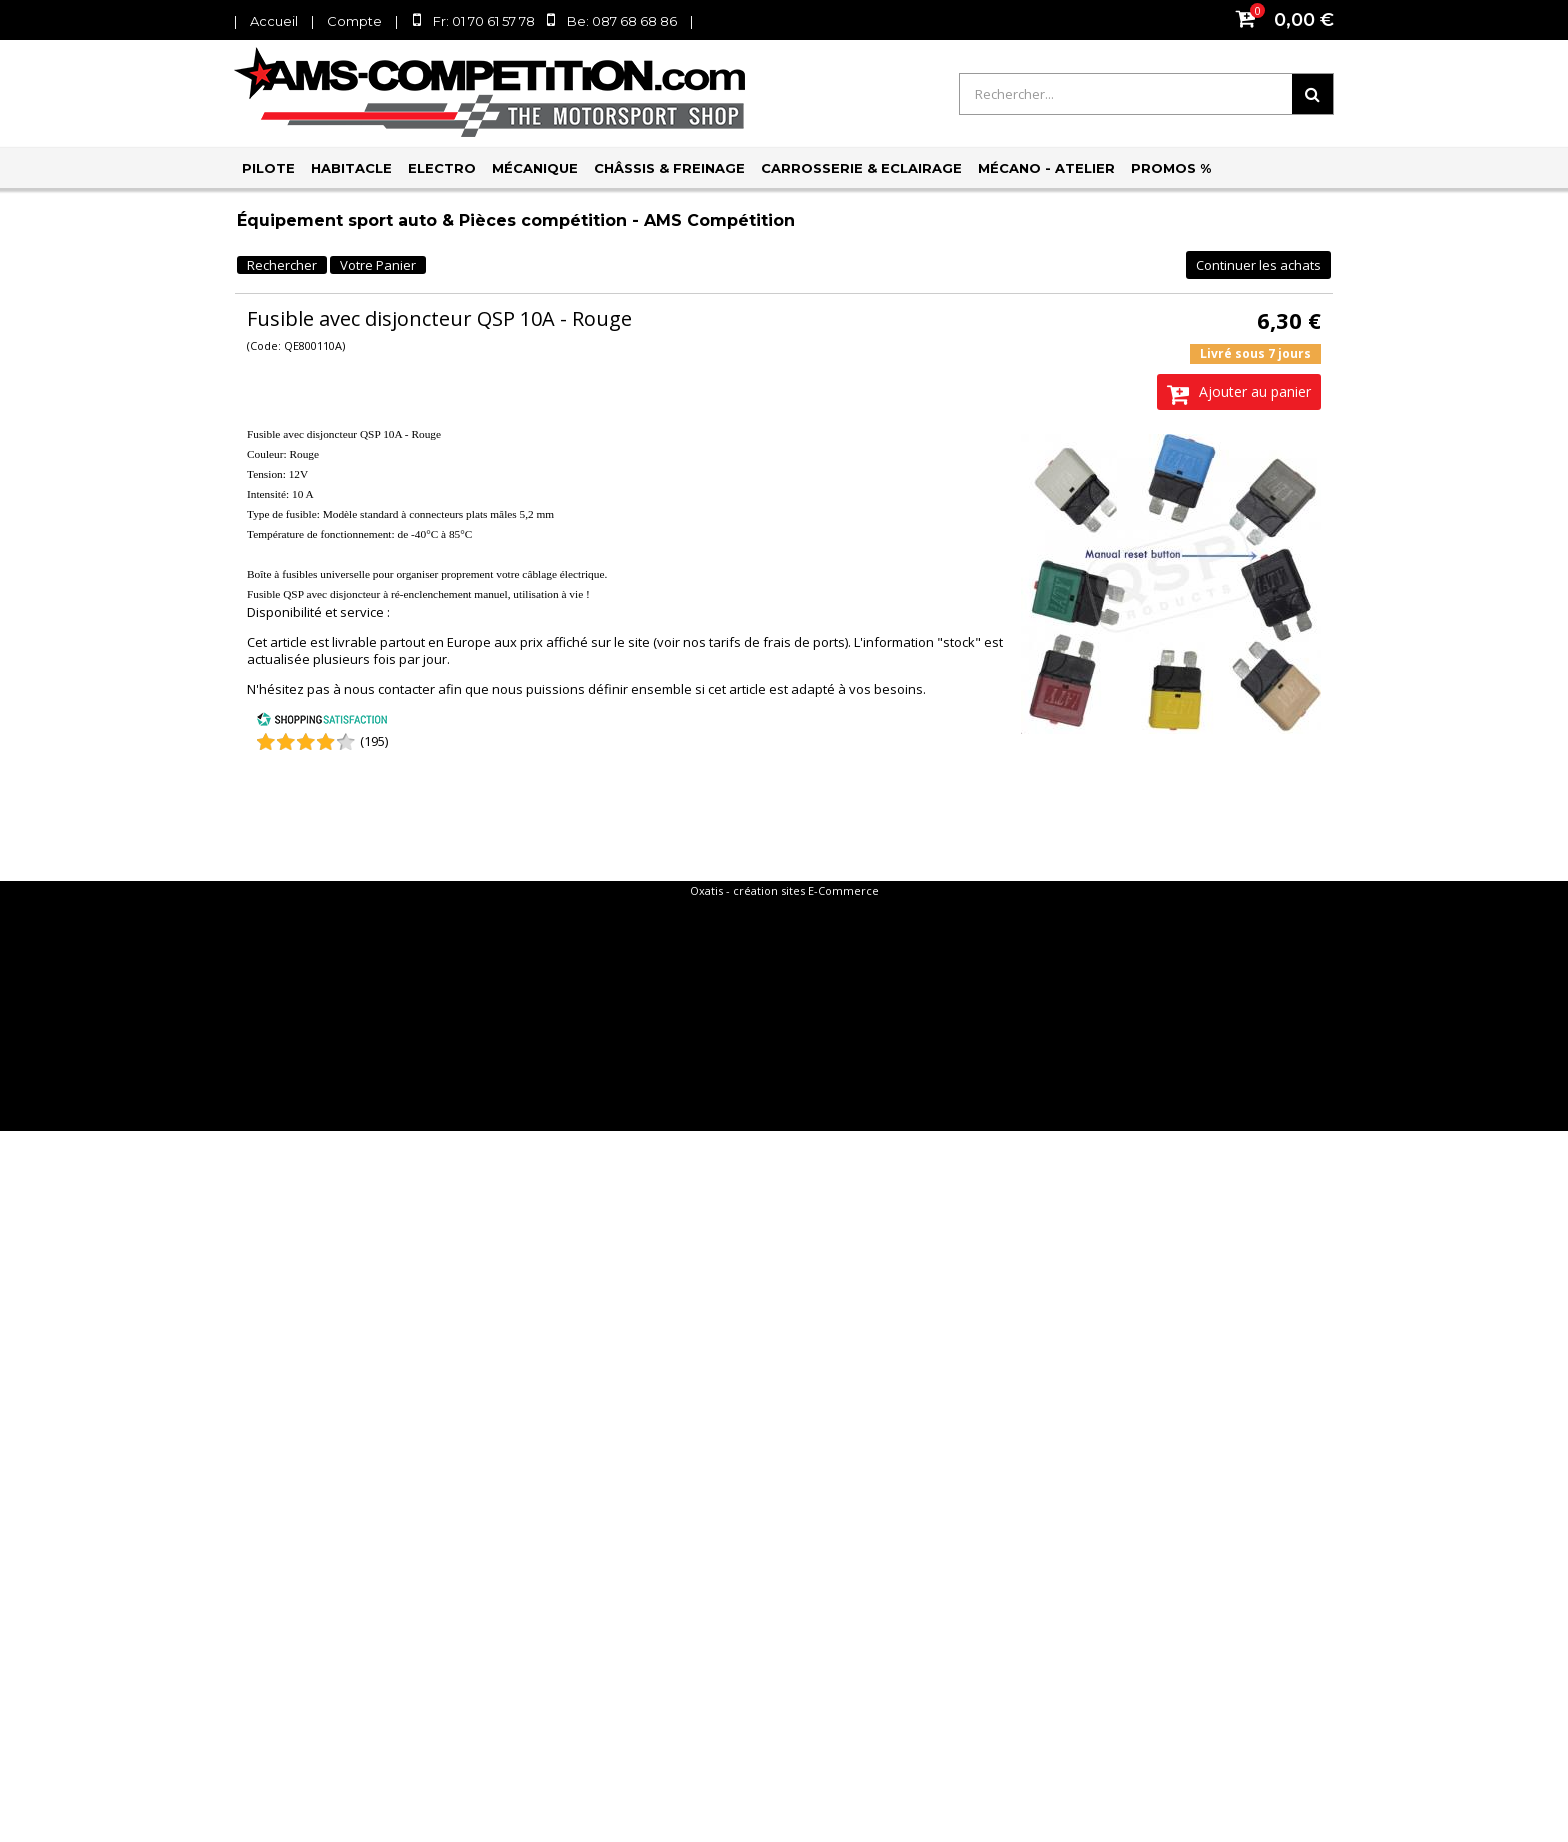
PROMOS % (1171, 168)
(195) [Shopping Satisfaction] (374, 741)
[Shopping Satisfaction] (322, 722)
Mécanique (535, 168)
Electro (442, 168)
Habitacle (351, 168)
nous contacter (389, 689)
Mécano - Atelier (1046, 168)
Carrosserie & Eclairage (861, 168)
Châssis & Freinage (669, 168)
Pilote (268, 168)
